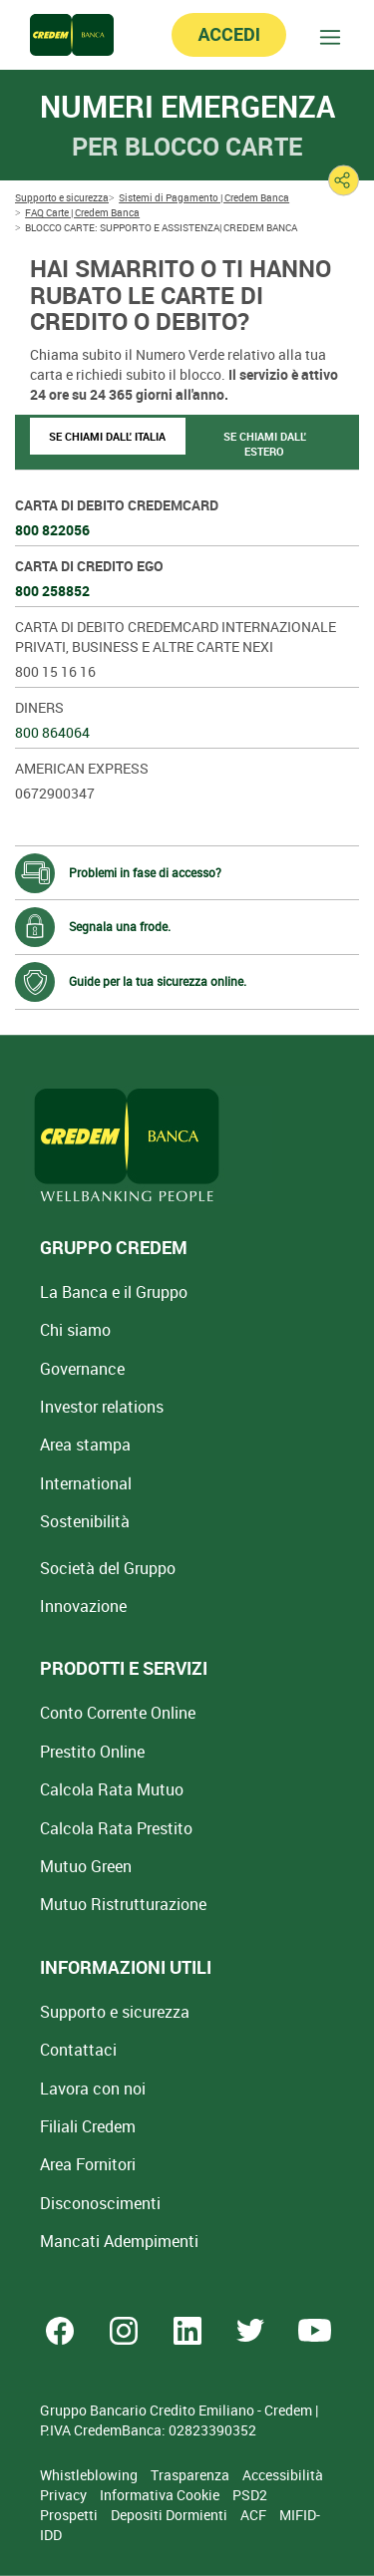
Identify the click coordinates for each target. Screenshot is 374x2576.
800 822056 (52, 529)
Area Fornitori (88, 2164)
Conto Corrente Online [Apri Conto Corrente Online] (117, 1713)
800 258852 (52, 590)
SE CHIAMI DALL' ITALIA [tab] (107, 436)
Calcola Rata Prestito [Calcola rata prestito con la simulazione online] (116, 1828)
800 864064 (52, 732)
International (86, 1483)
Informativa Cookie (161, 2494)
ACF (254, 2514)
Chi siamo (75, 1330)
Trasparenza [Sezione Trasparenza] (191, 2474)
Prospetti (70, 2514)
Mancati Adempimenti (119, 2241)
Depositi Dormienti (170, 2514)
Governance (82, 1369)
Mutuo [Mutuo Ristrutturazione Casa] (123, 1904)
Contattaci (78, 2050)
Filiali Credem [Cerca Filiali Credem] (88, 2126)
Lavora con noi (93, 2088)
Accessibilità (282, 2474)
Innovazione (83, 1606)
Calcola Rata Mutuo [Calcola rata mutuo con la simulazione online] (112, 1789)
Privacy (65, 2494)
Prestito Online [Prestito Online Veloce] (92, 1752)
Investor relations (102, 1407)
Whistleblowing (90, 2474)
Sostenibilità (85, 1521)
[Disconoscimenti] (100, 2203)
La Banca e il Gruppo (113, 1292)
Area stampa (85, 1444)
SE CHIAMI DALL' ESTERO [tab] (264, 444)
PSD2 (249, 2494)
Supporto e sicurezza (114, 2012)
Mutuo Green (86, 1866)
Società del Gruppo (108, 1568)
